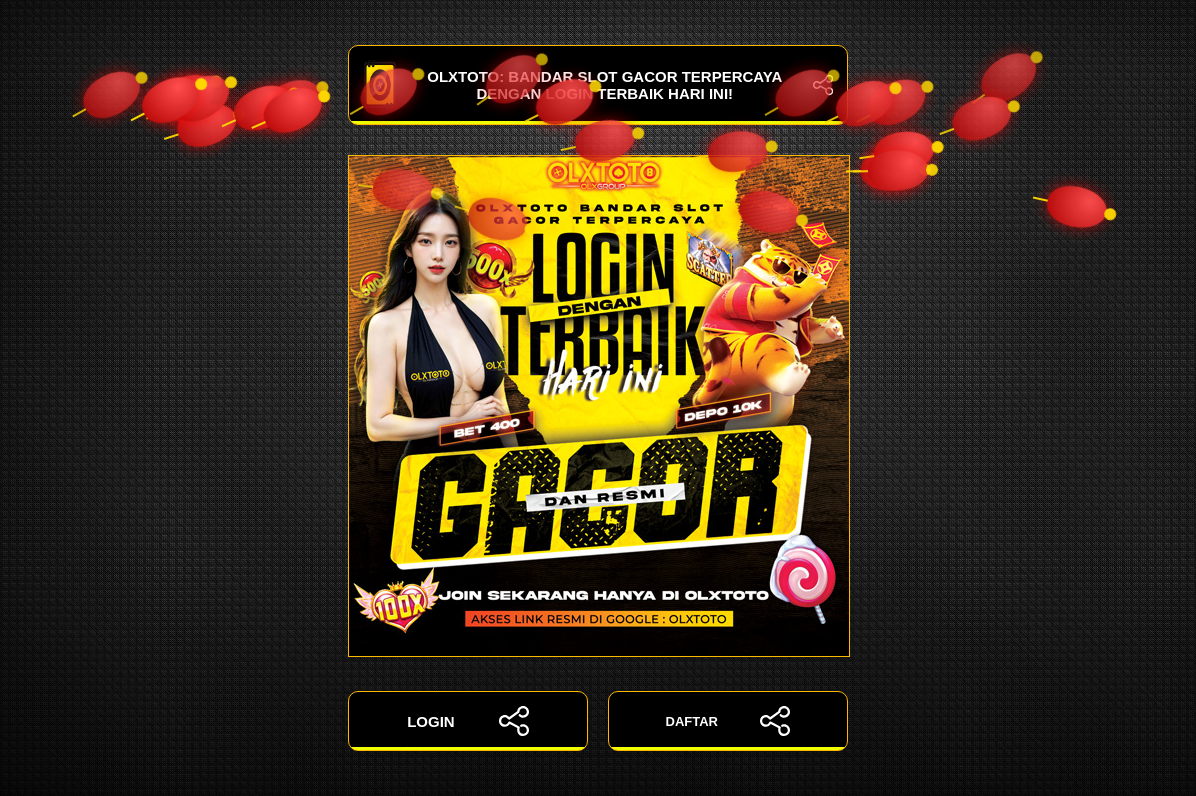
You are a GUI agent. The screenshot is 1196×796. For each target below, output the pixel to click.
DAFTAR (728, 721)
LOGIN (468, 721)
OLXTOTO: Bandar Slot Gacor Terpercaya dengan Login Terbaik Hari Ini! (598, 85)
